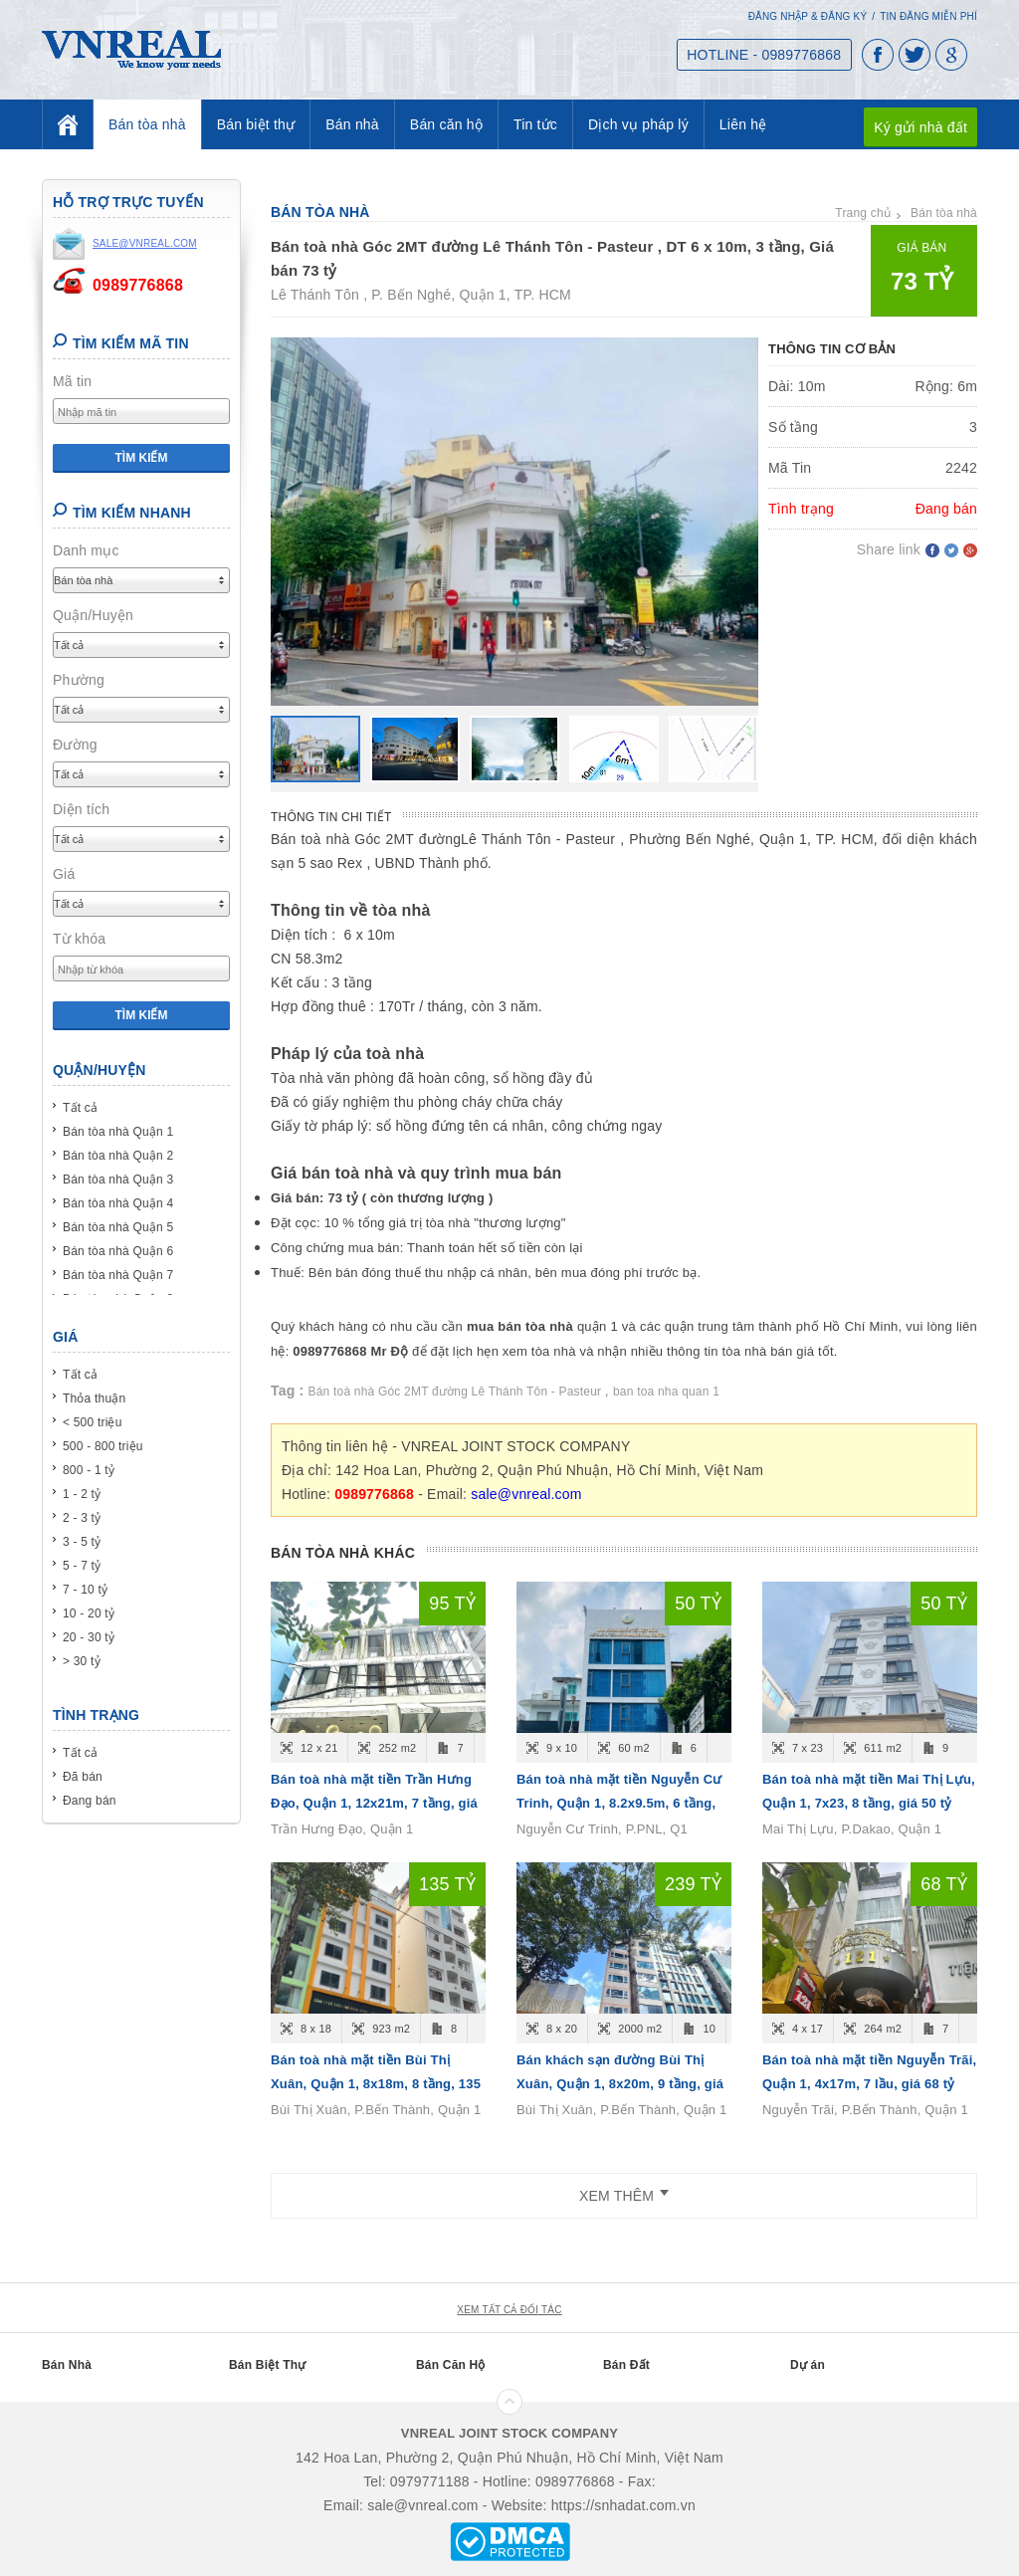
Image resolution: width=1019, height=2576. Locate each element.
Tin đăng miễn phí (928, 16)
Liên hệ (743, 124)
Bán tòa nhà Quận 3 (118, 1179)
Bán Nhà (67, 2365)
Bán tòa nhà (147, 124)
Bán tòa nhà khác (343, 1553)
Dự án (807, 2365)
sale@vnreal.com (526, 1494)
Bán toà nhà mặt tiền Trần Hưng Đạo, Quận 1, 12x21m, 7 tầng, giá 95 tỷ (374, 1803)
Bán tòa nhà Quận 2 (118, 1156)
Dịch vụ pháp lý (638, 124)
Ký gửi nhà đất (920, 127)
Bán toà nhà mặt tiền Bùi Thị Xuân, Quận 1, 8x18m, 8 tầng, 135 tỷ (376, 2083)
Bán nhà (352, 124)
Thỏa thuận (94, 1398)
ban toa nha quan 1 (666, 1391)
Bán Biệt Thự (267, 2365)
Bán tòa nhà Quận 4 (118, 1203)
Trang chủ (863, 213)
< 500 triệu (92, 1422)
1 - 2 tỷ (82, 1494)
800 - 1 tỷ (88, 1470)
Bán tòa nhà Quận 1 (118, 1132)
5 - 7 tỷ (82, 1566)
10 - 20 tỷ (88, 1613)
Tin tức (535, 124)
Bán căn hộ (446, 124)
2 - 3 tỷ (82, 1518)
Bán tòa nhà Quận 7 (118, 1275)
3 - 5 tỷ (82, 1542)
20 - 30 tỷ (88, 1637)
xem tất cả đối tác (509, 2309)
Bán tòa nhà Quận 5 (118, 1227)
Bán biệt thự (256, 124)
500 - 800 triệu (103, 1446)
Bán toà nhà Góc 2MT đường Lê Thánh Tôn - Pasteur (456, 1391)
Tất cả (80, 1108)
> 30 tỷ (82, 1661)
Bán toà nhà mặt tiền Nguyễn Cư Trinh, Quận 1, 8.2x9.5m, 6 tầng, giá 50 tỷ (618, 1803)
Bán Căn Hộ (451, 2365)
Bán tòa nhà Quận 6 (118, 1251)
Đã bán (82, 1777)
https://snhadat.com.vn (623, 2505)
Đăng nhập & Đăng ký (808, 16)
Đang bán (89, 1801)
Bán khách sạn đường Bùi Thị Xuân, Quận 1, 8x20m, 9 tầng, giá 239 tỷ (619, 2083)
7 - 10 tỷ (85, 1590)
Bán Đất (626, 2365)
